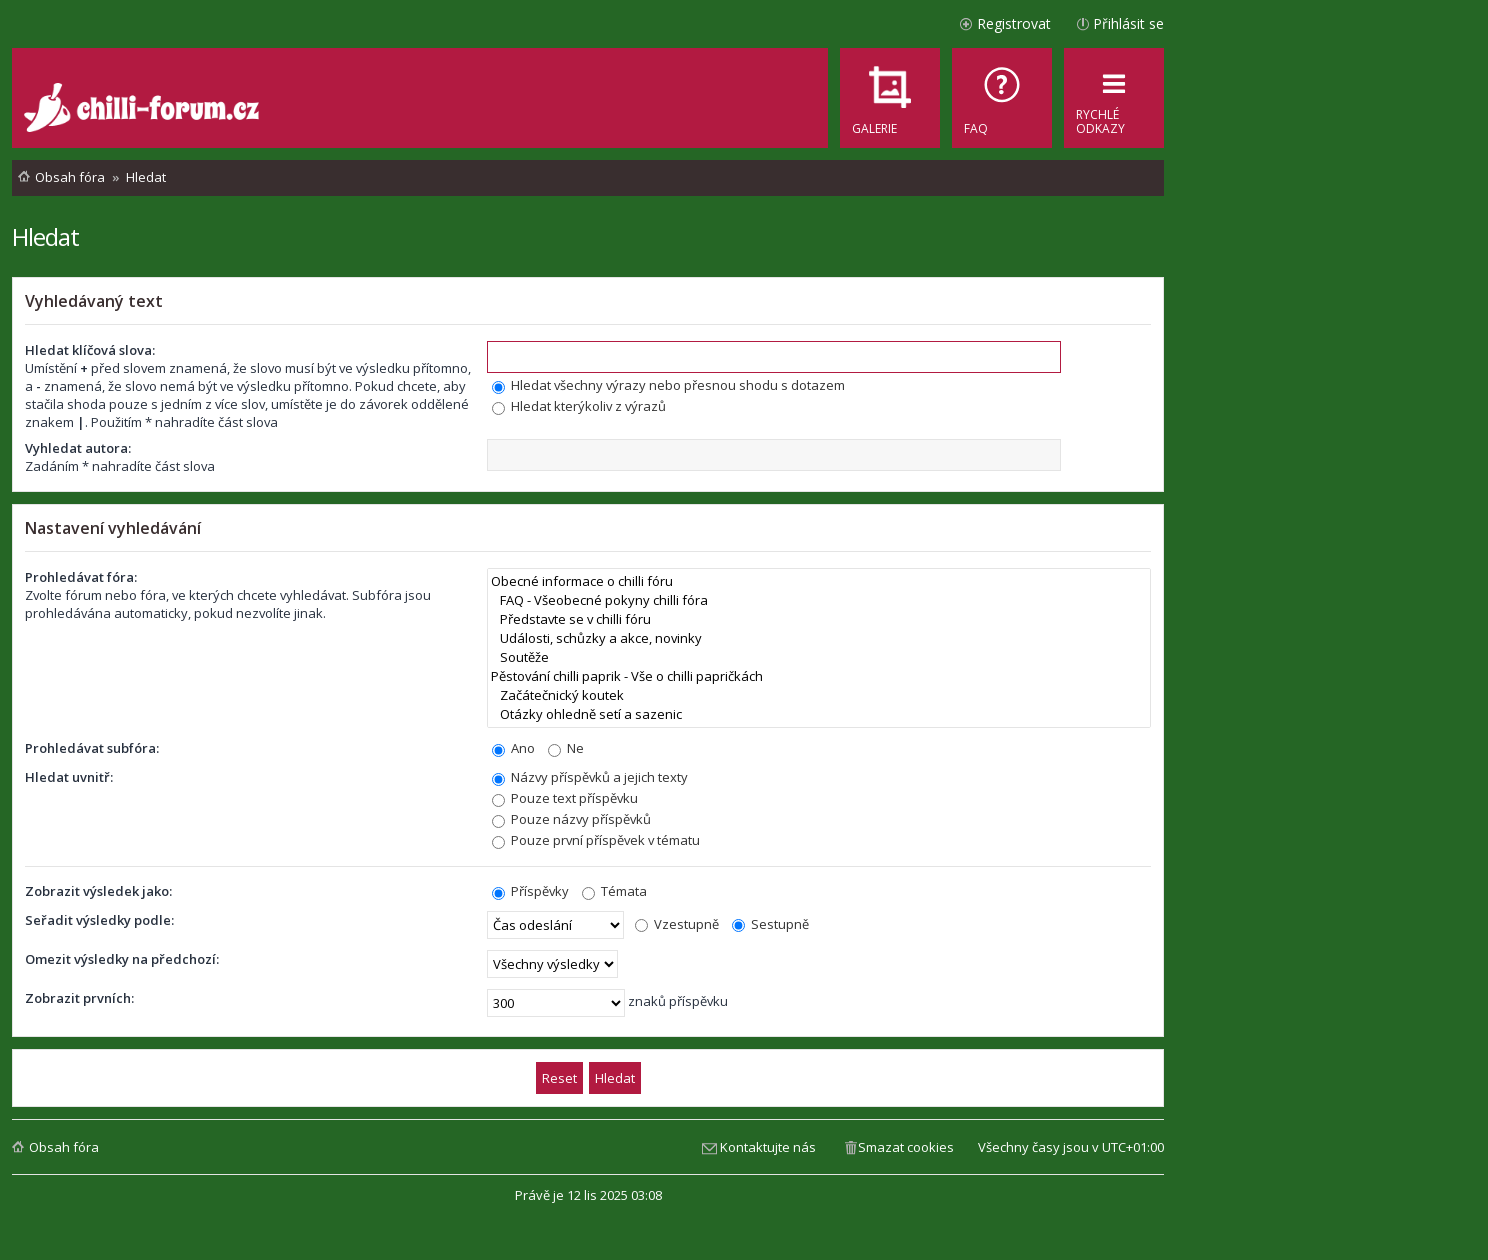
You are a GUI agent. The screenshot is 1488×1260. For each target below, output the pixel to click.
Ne (566, 748)
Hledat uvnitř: (69, 777)
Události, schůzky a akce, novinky (819, 638)
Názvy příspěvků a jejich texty (590, 777)
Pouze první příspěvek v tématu (596, 840)
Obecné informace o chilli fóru (819, 581)
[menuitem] (1002, 98)
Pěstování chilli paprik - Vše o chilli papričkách (819, 676)
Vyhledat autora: (78, 448)
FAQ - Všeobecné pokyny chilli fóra (819, 600)
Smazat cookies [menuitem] (906, 1147)
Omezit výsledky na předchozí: (122, 959)
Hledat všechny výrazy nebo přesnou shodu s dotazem (668, 385)
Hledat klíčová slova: (90, 350)
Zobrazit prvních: (79, 998)
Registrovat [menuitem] (1014, 23)
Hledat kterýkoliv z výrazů (579, 406)
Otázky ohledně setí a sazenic (819, 714)
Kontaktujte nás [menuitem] (768, 1147)
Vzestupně (677, 924)
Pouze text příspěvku (565, 798)
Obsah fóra (64, 1147)
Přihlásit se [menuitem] (1128, 23)
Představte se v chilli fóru (819, 619)
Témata (614, 891)
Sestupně (770, 924)
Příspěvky (530, 891)
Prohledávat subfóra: (92, 748)
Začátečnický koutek (819, 695)
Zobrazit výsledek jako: (98, 891)
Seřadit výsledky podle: (99, 920)
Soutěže (819, 657)
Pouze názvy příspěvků (571, 819)
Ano (513, 748)
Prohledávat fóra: (81, 577)
